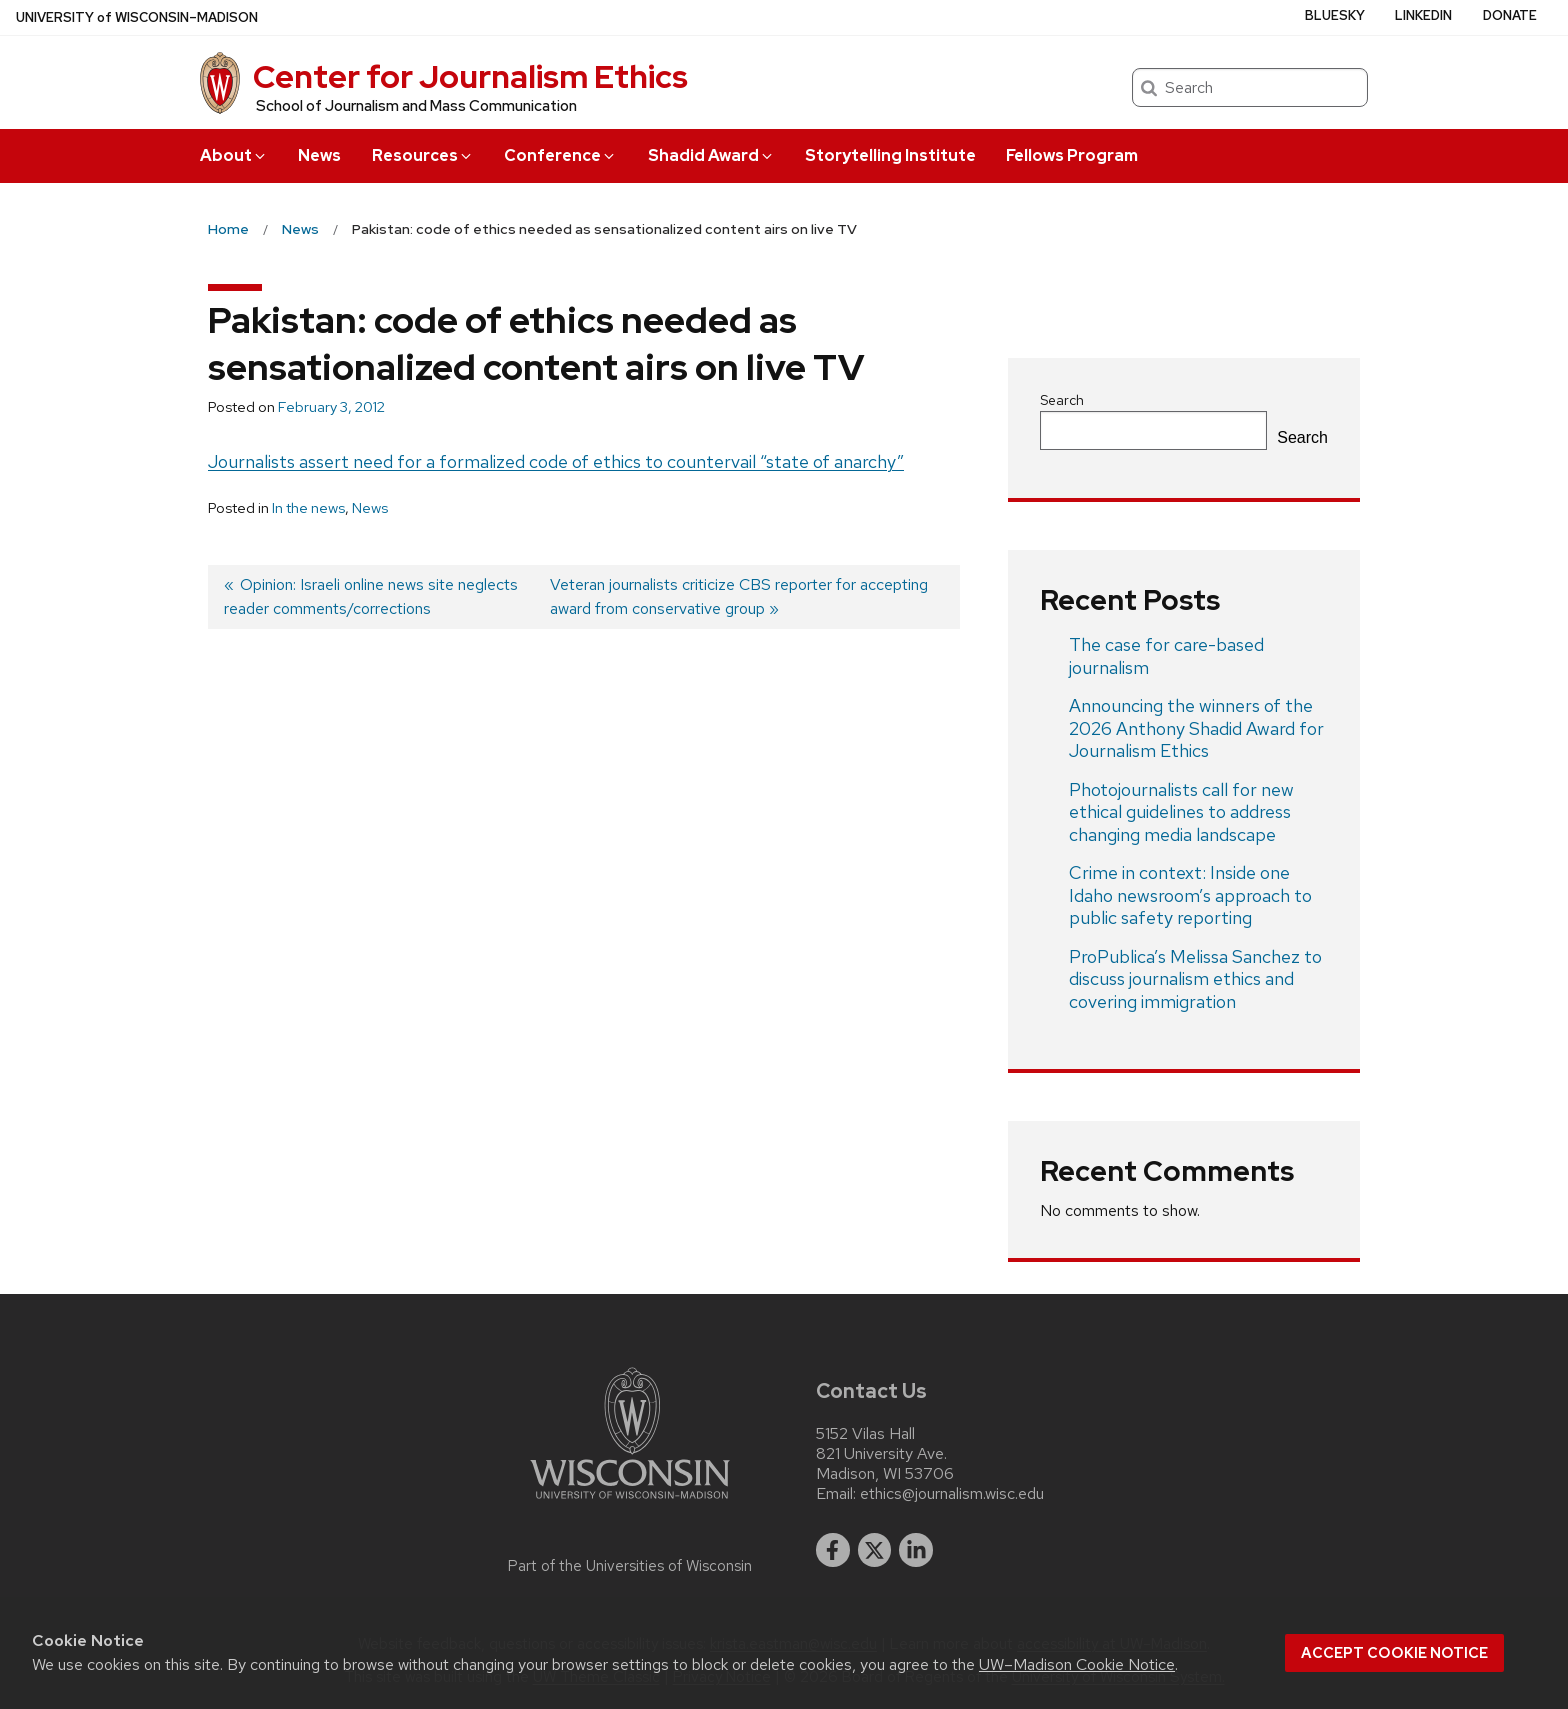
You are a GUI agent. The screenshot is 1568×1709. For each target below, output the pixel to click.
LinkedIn (1423, 15)
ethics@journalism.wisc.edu (952, 1494)
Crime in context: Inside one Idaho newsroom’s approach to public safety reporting (1190, 895)
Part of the (630, 1566)
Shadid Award (711, 155)
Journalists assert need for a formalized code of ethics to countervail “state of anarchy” (556, 461)
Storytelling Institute (890, 155)
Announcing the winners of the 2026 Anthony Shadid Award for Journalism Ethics (1196, 728)
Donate (1510, 15)
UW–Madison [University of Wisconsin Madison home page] (137, 17)
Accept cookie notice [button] (1394, 1653)
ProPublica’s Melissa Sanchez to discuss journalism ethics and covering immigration (1195, 979)
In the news (308, 508)
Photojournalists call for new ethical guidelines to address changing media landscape (1181, 812)
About (234, 155)
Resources (423, 155)
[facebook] (833, 1550)
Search (1062, 400)
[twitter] (875, 1550)
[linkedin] (916, 1550)
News (319, 155)
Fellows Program (1072, 155)
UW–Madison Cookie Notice (1077, 1664)
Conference (560, 155)
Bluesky (1335, 15)
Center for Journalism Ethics (470, 76)
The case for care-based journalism (1166, 656)
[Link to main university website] (630, 1502)
